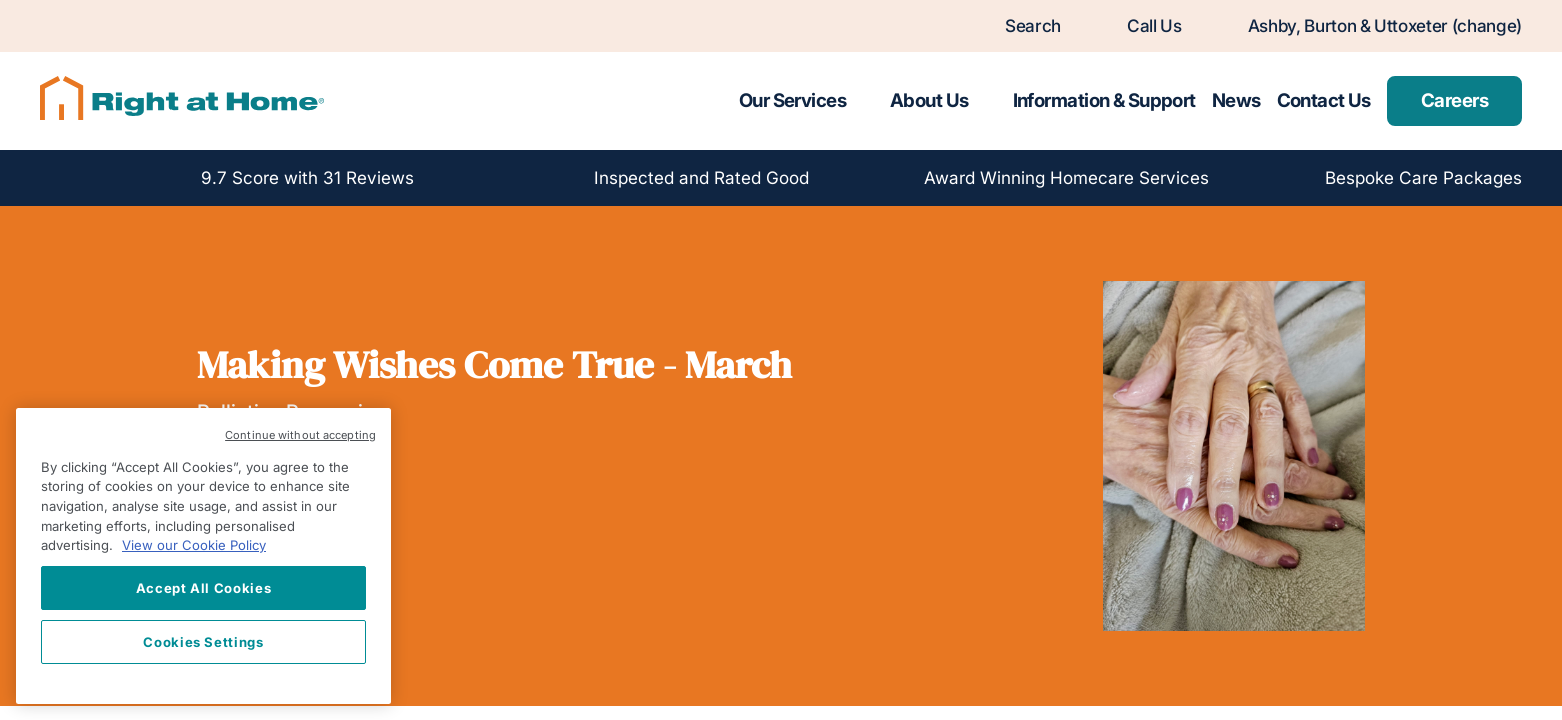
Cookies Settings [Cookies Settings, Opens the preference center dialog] (203, 642)
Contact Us (1324, 100)
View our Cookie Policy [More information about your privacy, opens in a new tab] (194, 545)
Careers (1454, 100)
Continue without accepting (300, 435)
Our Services (792, 100)
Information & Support (1104, 100)
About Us (929, 100)
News (1236, 100)
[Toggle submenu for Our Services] (864, 101)
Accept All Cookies (204, 588)
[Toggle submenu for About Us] (987, 101)
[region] (203, 556)
